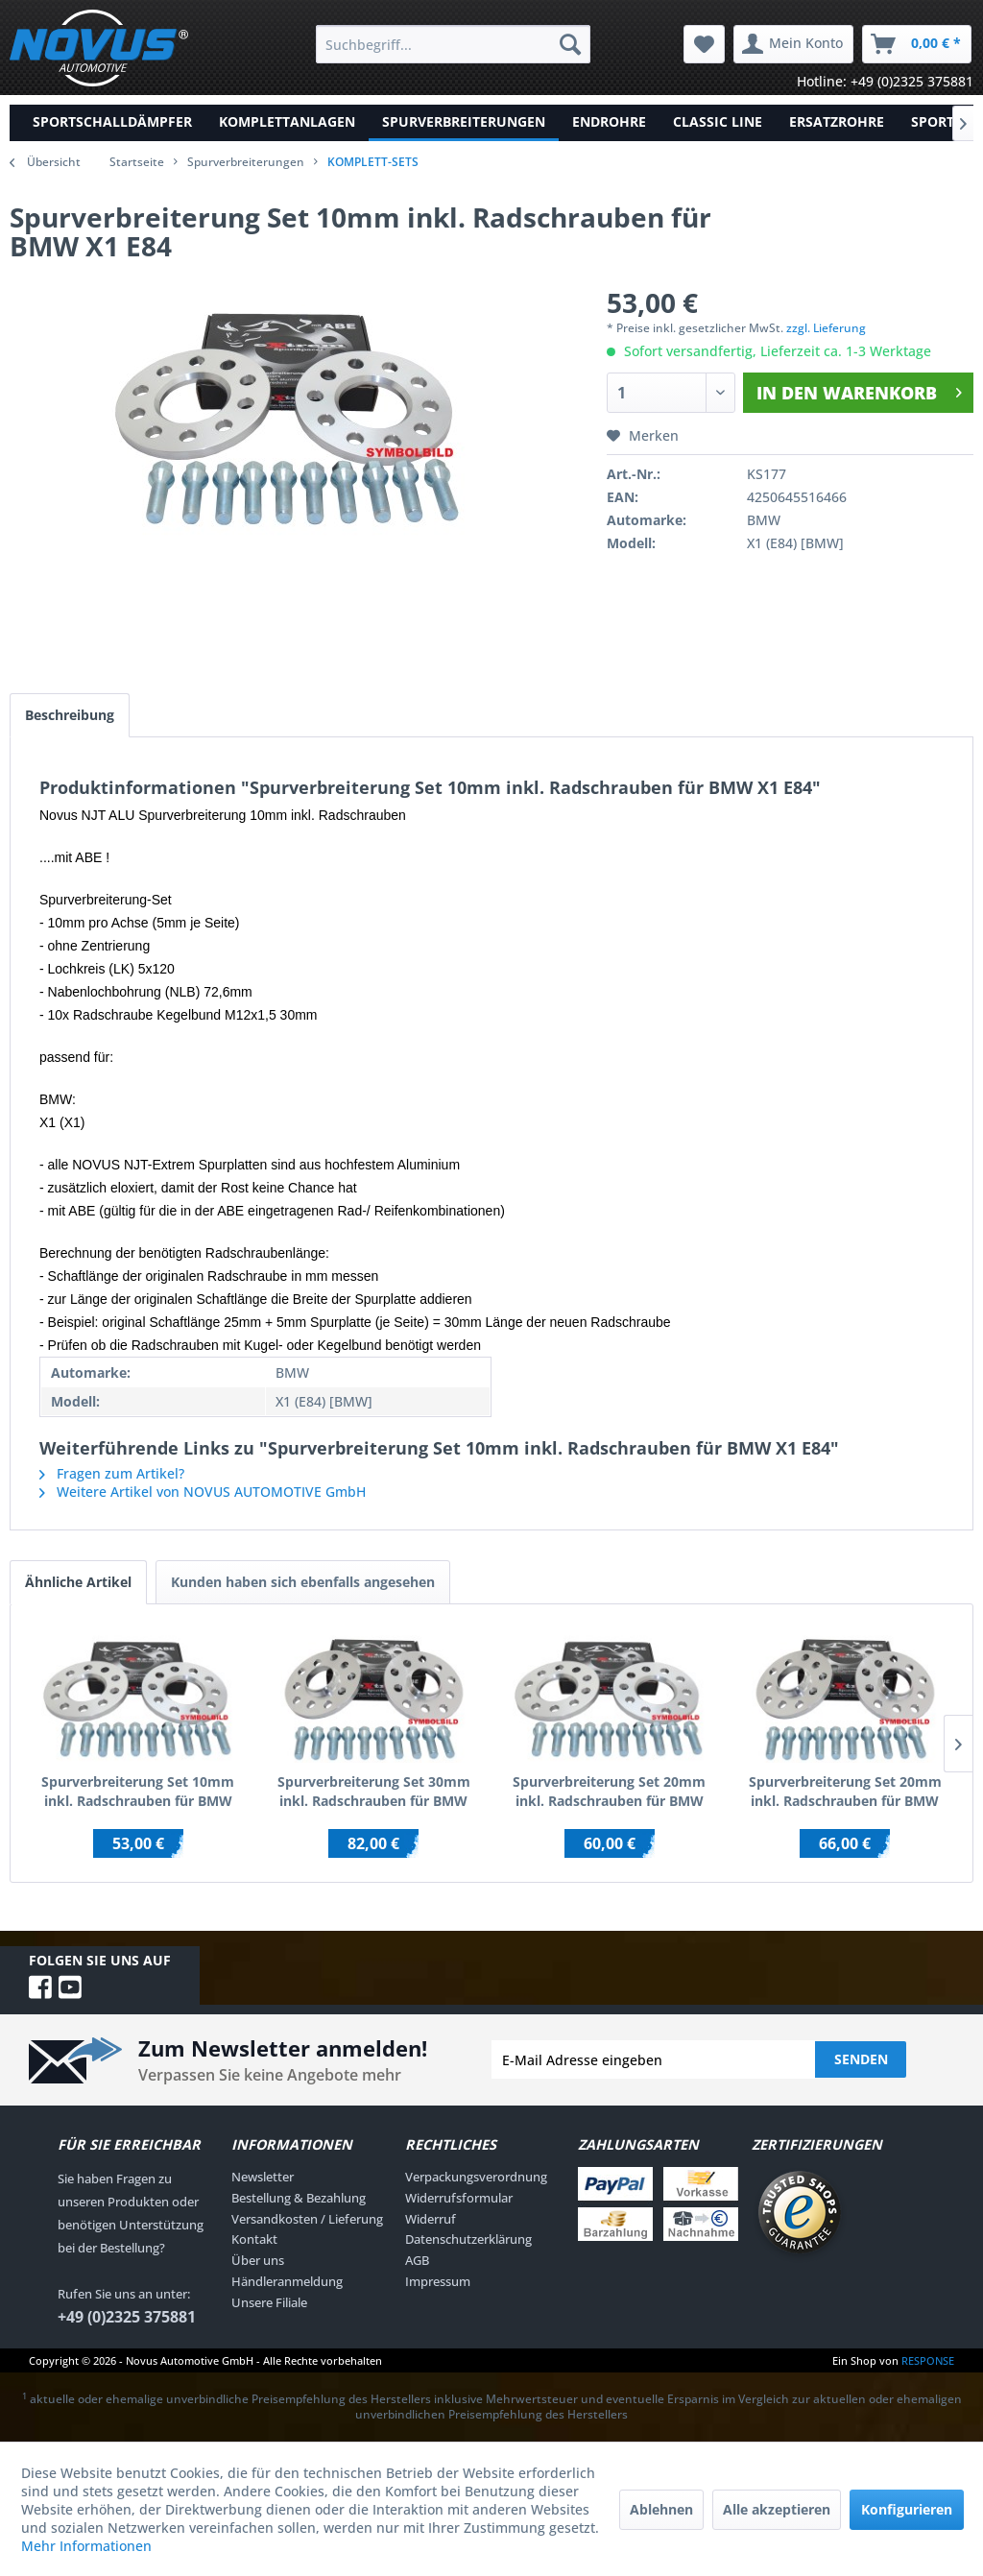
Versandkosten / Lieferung (307, 2218)
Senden (861, 2059)
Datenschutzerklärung (468, 2239)
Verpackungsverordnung (476, 2176)
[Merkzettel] (704, 44)
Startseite (136, 162)
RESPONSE (927, 2360)
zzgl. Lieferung (826, 328)
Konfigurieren (906, 2509)
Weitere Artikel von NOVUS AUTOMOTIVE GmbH (202, 1491)
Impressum (437, 2281)
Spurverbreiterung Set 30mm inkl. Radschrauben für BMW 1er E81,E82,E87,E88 (373, 1791)
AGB (417, 2260)
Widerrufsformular (459, 2197)
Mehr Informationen (86, 2546)
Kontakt (254, 2239)
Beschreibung (69, 715)
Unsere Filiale (269, 2302)
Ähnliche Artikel (78, 1582)
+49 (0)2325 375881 (127, 2316)
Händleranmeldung (287, 2281)
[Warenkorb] (916, 44)
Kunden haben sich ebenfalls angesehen (303, 1582)
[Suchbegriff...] (453, 44)
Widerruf (430, 2218)
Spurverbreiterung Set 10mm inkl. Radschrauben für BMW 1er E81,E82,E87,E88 (137, 1791)
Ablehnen (661, 2509)
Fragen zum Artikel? (111, 1473)
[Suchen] (570, 44)
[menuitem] (453, 44)
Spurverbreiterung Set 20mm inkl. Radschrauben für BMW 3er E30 (609, 1791)
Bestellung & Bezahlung (298, 2197)
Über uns (257, 2260)
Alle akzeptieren (776, 2509)
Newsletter (262, 2176)
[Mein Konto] (793, 44)
